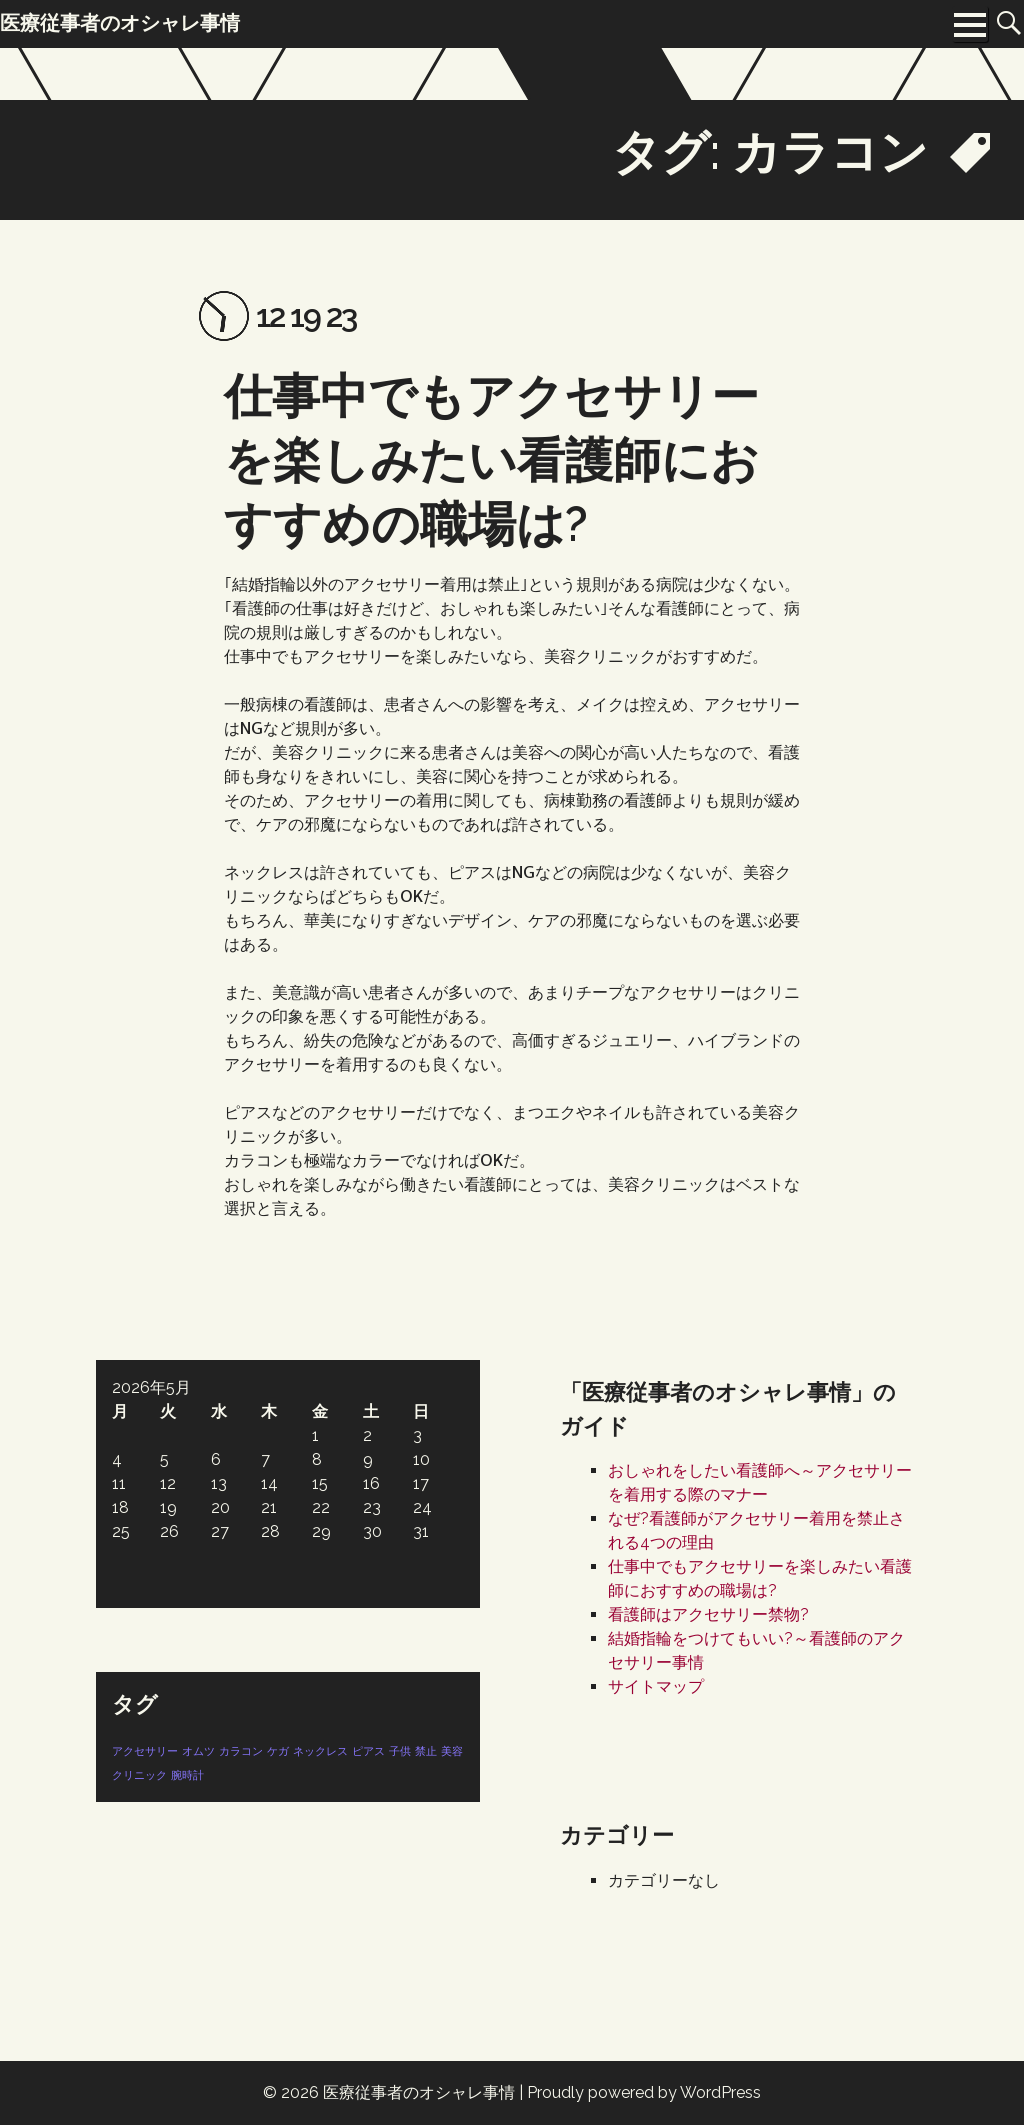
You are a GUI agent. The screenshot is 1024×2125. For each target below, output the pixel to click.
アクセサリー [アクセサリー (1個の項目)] (145, 1751)
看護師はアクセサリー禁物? (708, 1614)
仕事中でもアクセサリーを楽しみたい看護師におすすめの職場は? (491, 460)
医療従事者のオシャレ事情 (419, 2092)
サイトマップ (656, 1686)
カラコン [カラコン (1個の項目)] (241, 1751)
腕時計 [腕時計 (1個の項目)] (187, 1775)
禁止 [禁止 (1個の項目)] (426, 1751)
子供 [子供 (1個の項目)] (400, 1751)
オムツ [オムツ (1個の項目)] (198, 1751)
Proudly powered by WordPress (644, 2092)
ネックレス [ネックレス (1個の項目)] (320, 1751)
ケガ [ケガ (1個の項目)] (278, 1751)
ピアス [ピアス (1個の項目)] (368, 1751)
